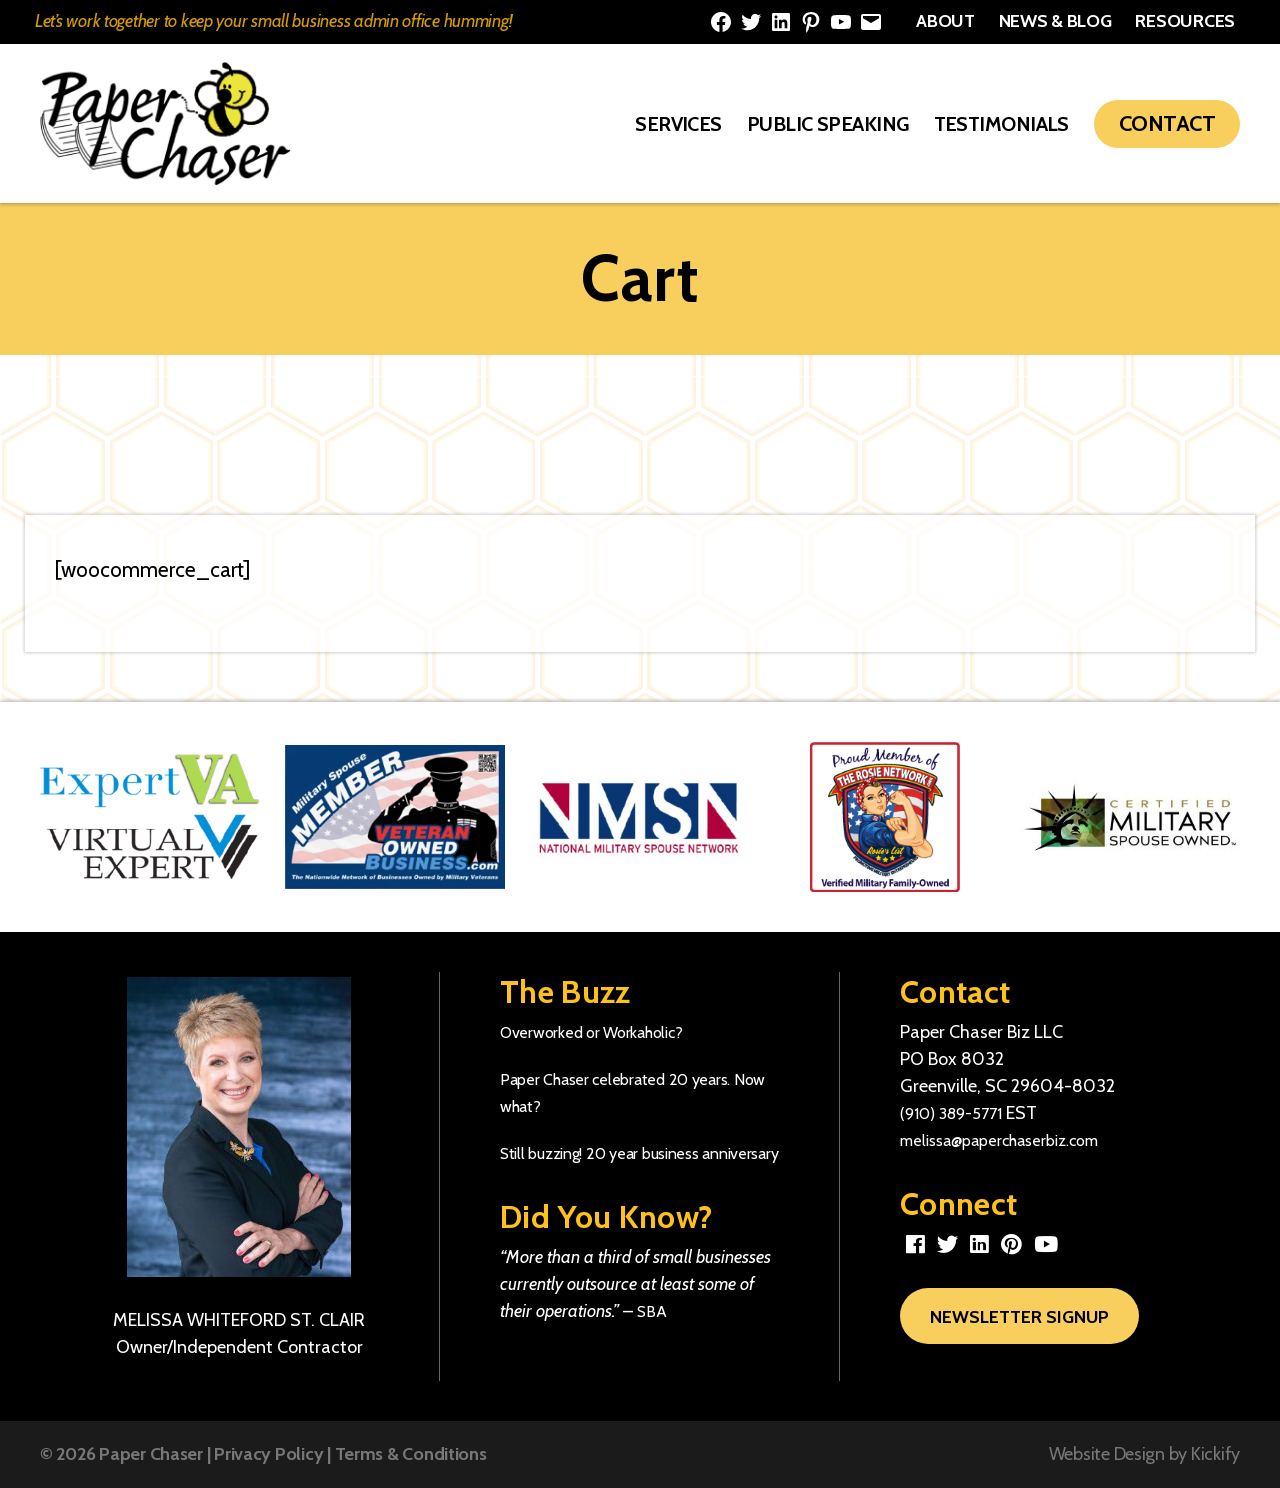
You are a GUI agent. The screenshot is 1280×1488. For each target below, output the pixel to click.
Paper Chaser (151, 1454)
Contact (1167, 123)
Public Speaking (828, 124)
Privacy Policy (268, 1454)
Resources (1185, 21)
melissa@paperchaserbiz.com (1015, 1140)
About (945, 21)
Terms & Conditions (411, 1454)
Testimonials (1001, 124)
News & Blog (1055, 21)
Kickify (1215, 1454)
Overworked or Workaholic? (603, 1032)
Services (678, 124)
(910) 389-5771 (958, 1113)
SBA (653, 1338)
